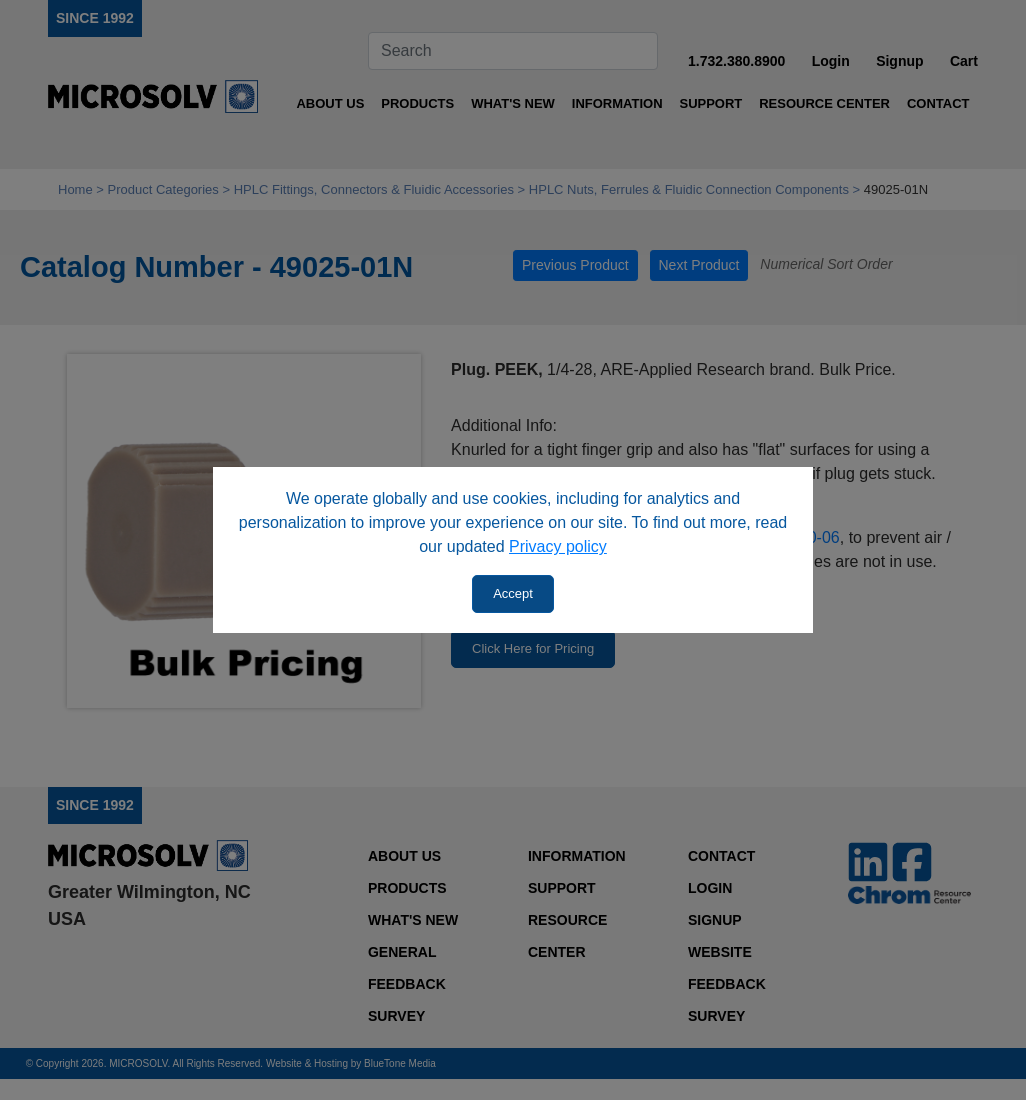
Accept (513, 593)
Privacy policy (558, 546)
